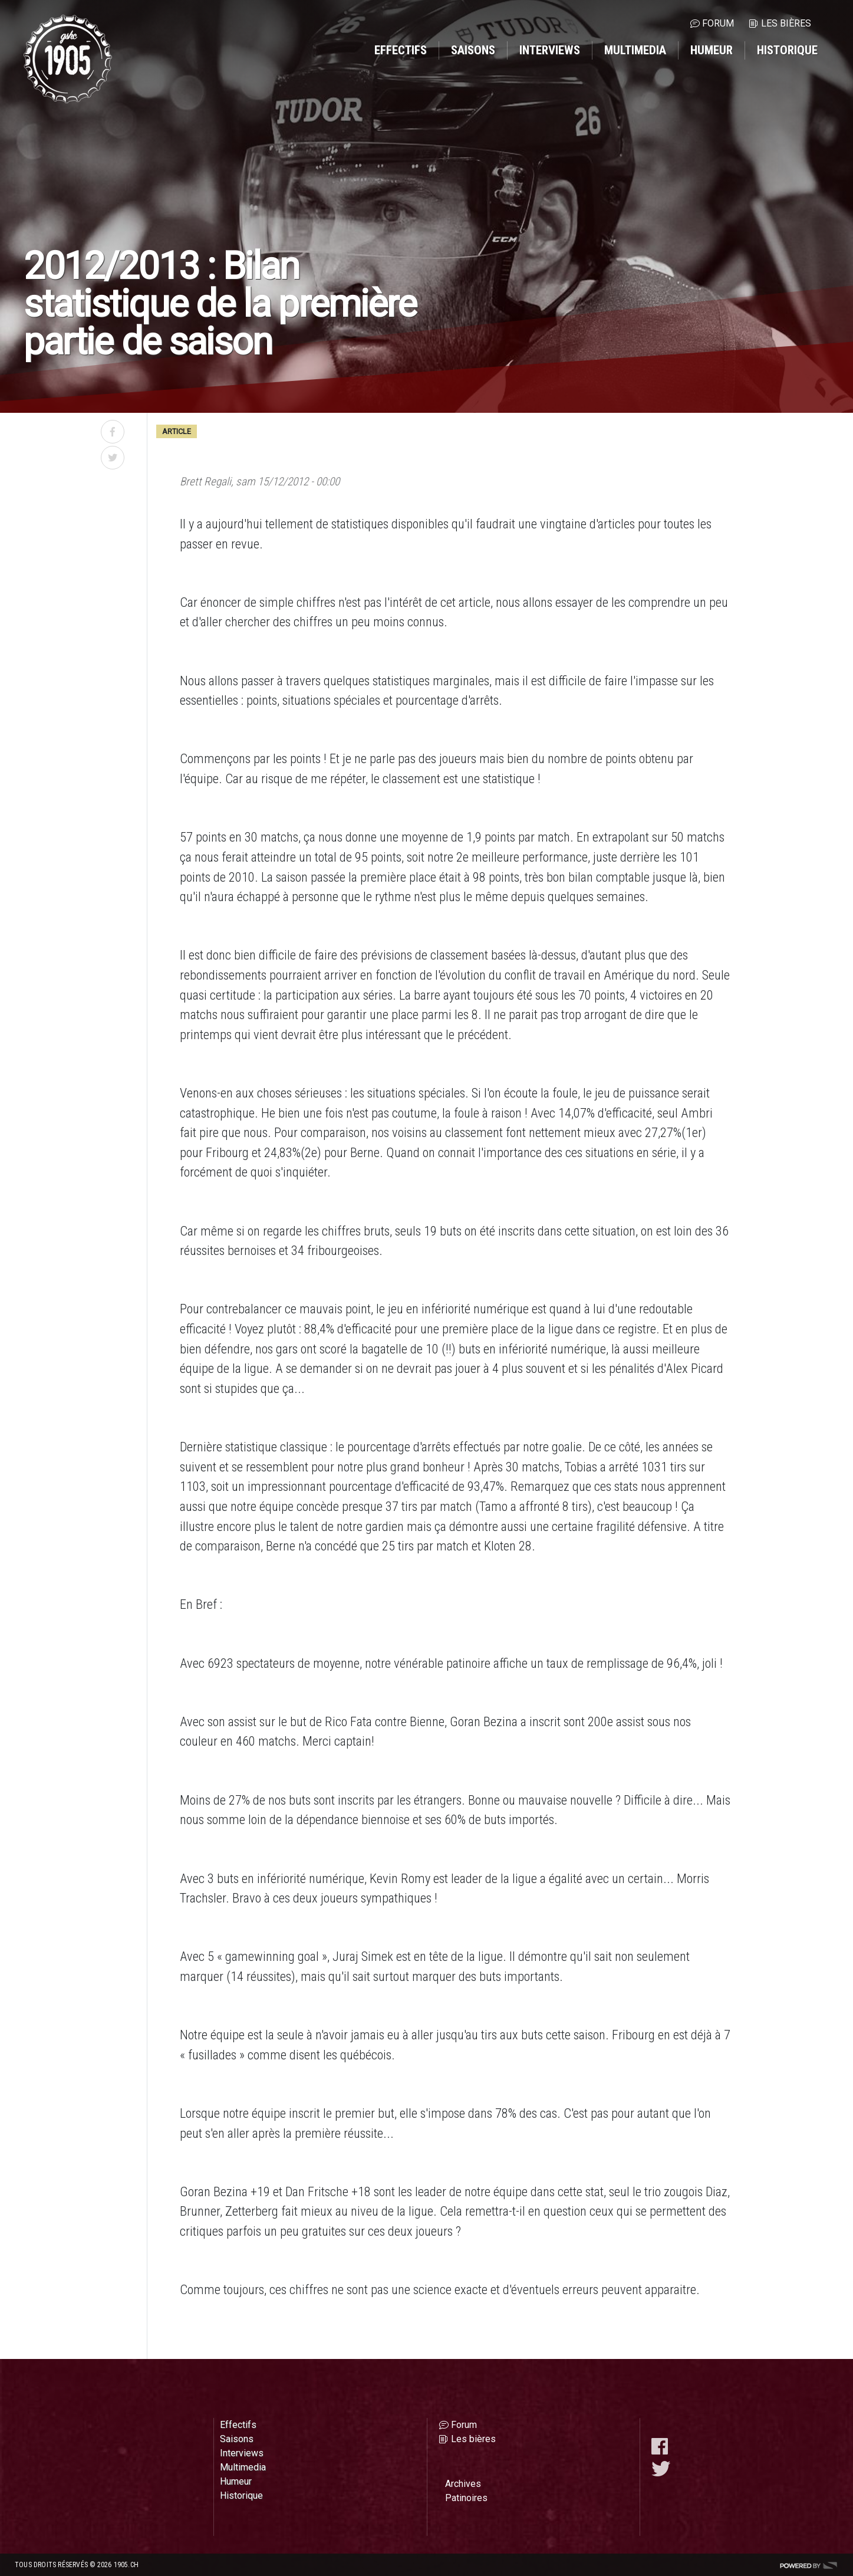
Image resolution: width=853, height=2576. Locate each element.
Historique (787, 50)
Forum (718, 23)
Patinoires (466, 2497)
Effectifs (400, 50)
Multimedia (635, 50)
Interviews (549, 50)
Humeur (711, 50)
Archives (463, 2483)
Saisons (473, 50)
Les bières (786, 23)
